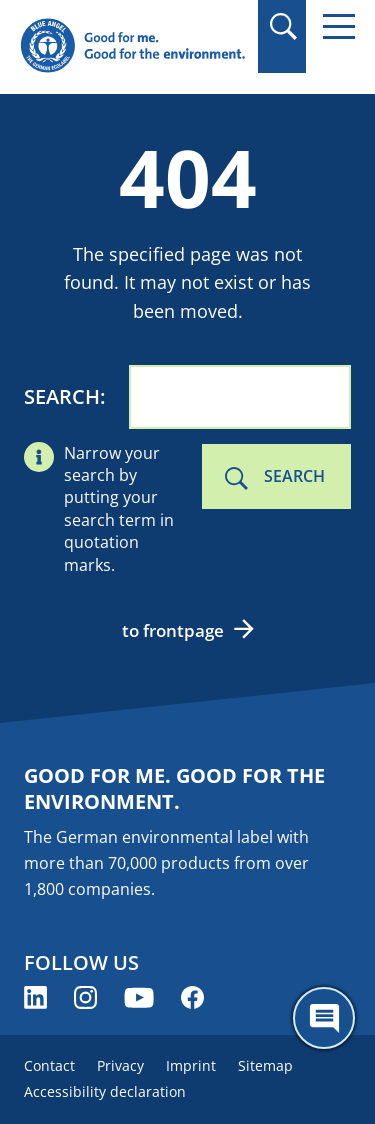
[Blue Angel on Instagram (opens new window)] (85, 997)
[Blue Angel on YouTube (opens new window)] (139, 997)
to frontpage (173, 630)
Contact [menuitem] (49, 1065)
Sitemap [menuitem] (265, 1065)
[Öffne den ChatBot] (324, 1018)
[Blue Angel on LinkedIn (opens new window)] (35, 997)
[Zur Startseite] (132, 46)
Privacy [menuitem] (120, 1065)
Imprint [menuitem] (191, 1065)
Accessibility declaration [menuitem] (105, 1091)
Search (62, 396)
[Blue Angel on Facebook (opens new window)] (192, 997)
